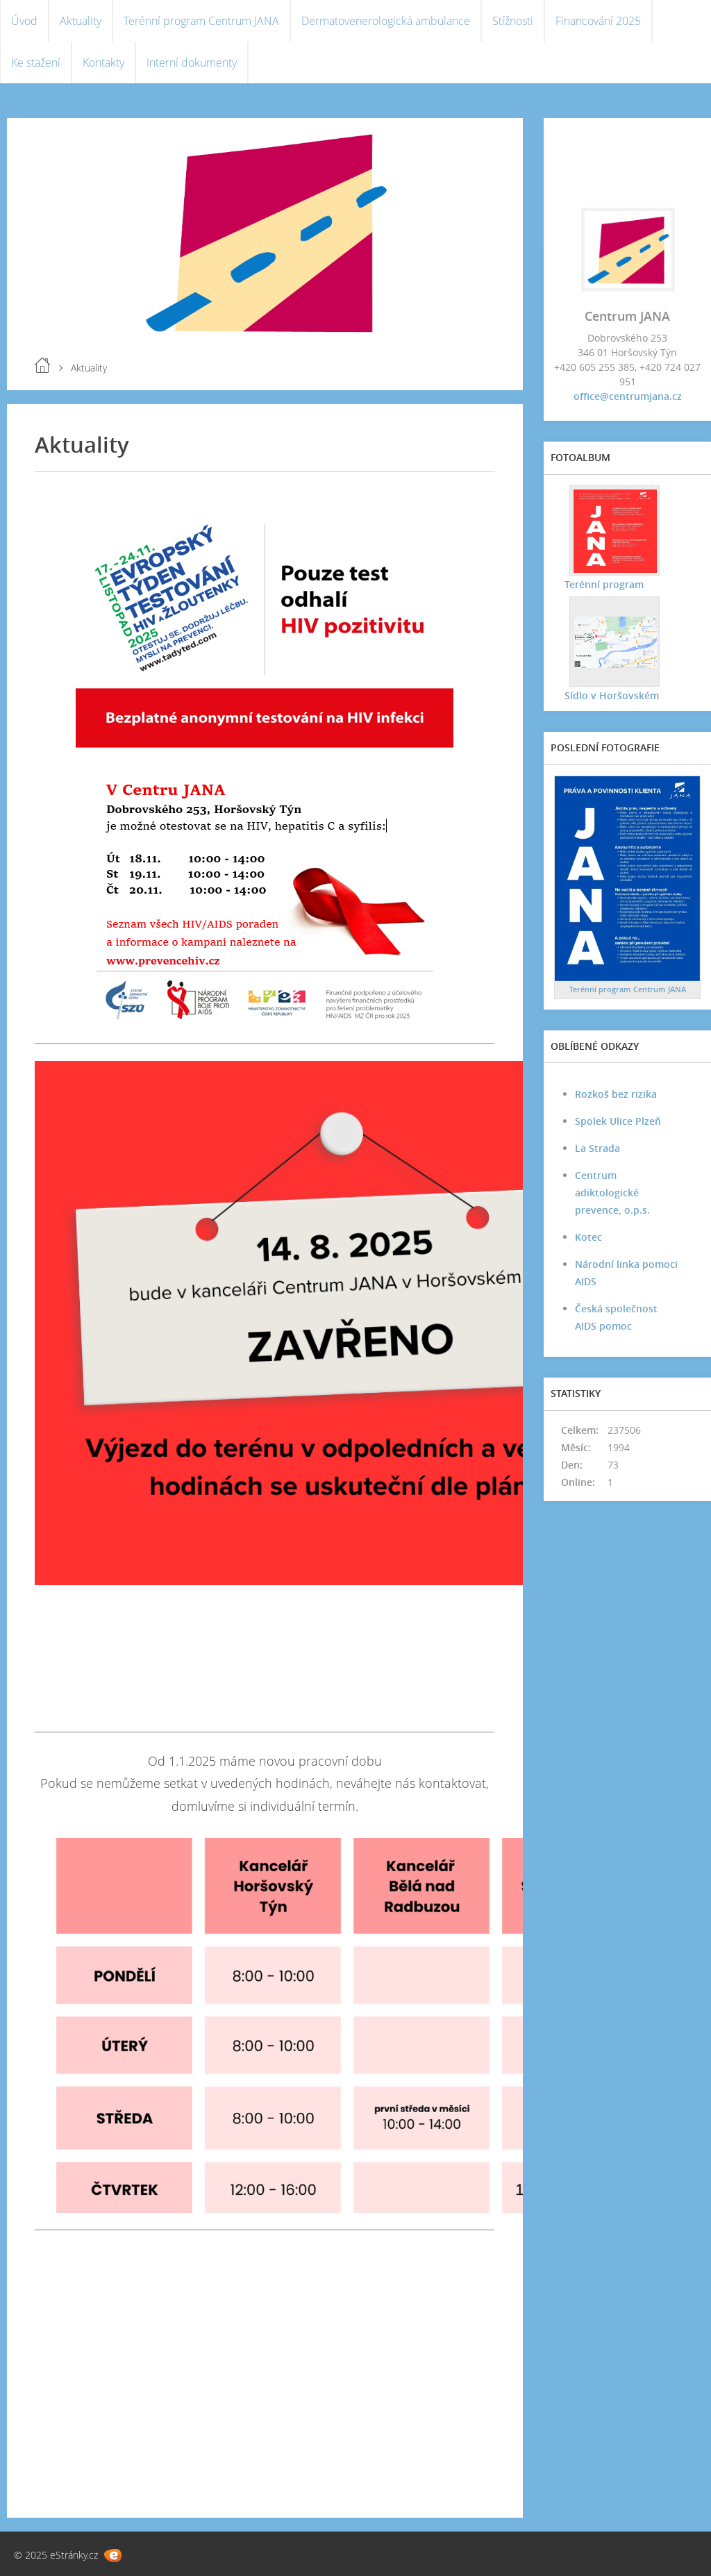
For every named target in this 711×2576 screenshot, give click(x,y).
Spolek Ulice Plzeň (618, 1121)
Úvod (24, 20)
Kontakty (103, 62)
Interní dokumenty (192, 62)
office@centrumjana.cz (628, 396)
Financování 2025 (598, 20)
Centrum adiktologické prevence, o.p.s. (612, 1192)
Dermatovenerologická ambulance (385, 20)
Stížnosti (512, 20)
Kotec (588, 1237)
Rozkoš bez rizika (616, 1094)
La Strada (597, 1148)
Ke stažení (35, 62)
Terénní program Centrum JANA (201, 20)
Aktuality (80, 20)
